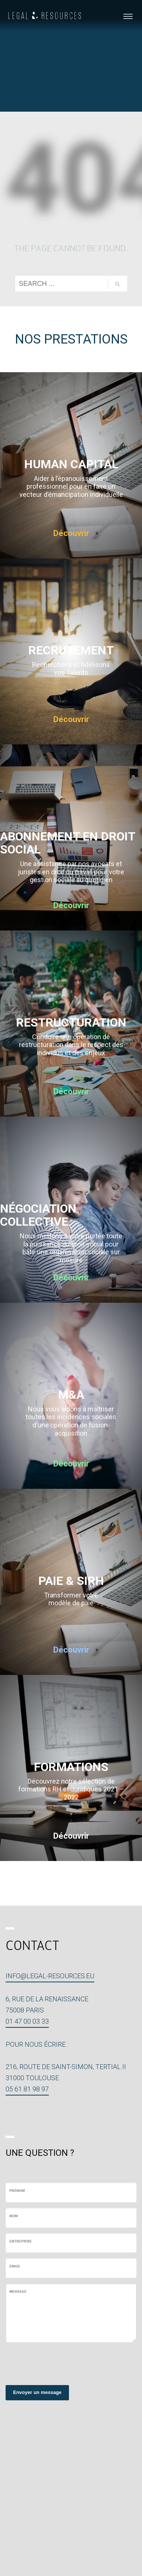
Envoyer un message (37, 2392)
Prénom (17, 2191)
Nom (13, 2216)
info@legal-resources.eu (50, 1976)
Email (14, 2266)
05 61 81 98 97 (27, 2089)
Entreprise (20, 2242)
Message (17, 2292)
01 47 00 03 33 (27, 2021)
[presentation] (62, 2362)
